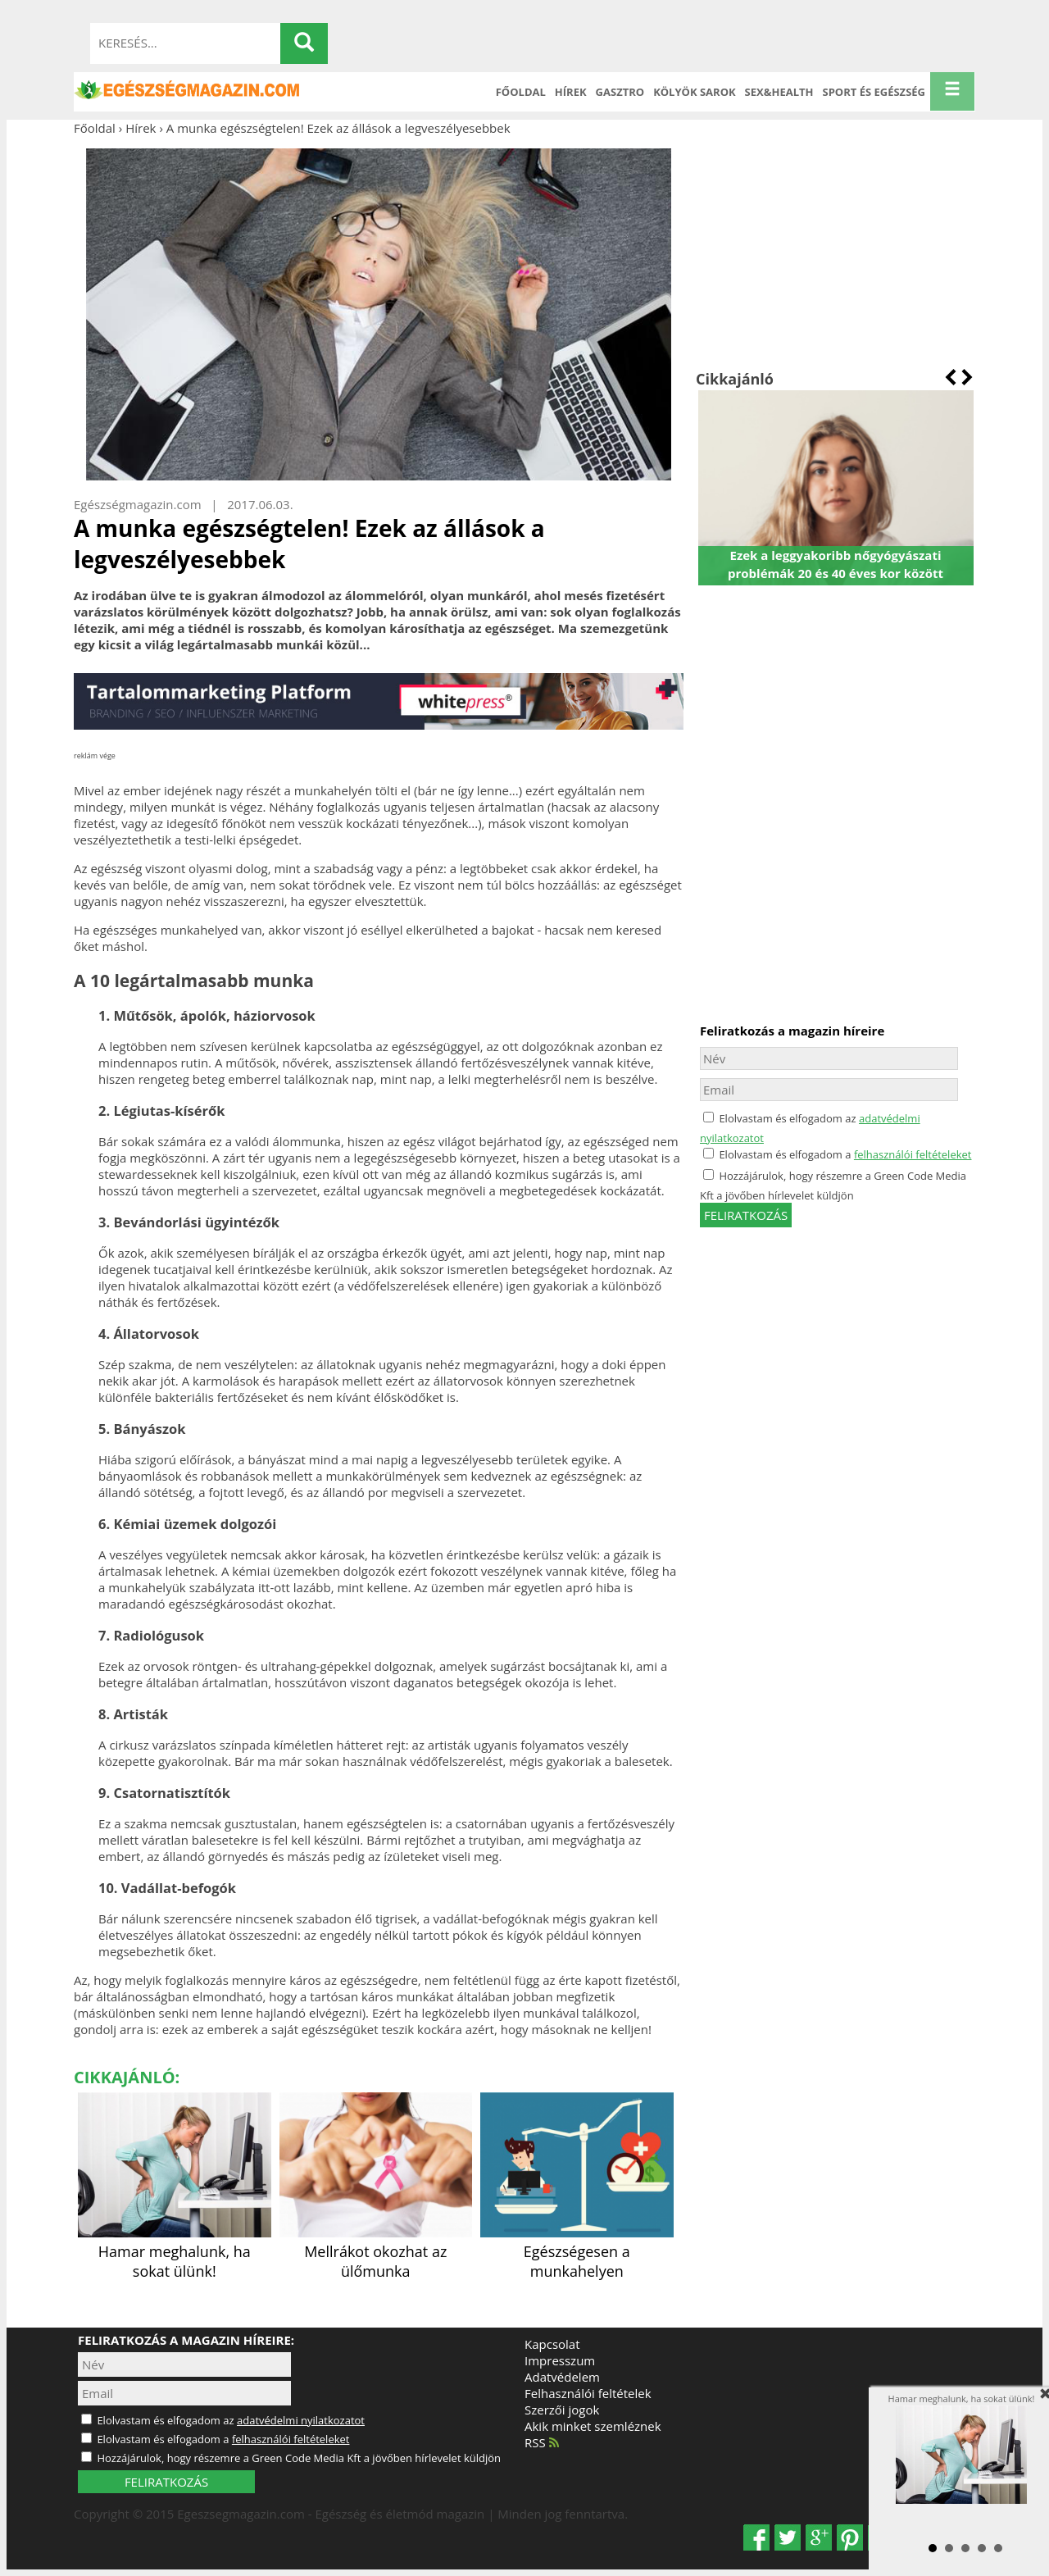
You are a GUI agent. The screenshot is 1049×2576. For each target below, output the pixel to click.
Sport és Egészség (874, 91)
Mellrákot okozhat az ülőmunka (376, 2251)
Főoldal (521, 91)
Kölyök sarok (694, 91)
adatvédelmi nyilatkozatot (301, 2420)
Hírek (571, 91)
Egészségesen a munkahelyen (577, 2251)
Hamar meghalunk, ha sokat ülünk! (174, 2251)
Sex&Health (779, 91)
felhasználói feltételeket (913, 1154)
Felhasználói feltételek (588, 2393)
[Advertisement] (835, 252)
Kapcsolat (552, 2344)
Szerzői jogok (561, 2409)
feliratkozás (746, 1215)
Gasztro (620, 91)
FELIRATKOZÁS (166, 2482)
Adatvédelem (562, 2377)
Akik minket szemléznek (592, 2426)
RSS (541, 2442)
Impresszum (559, 2360)
